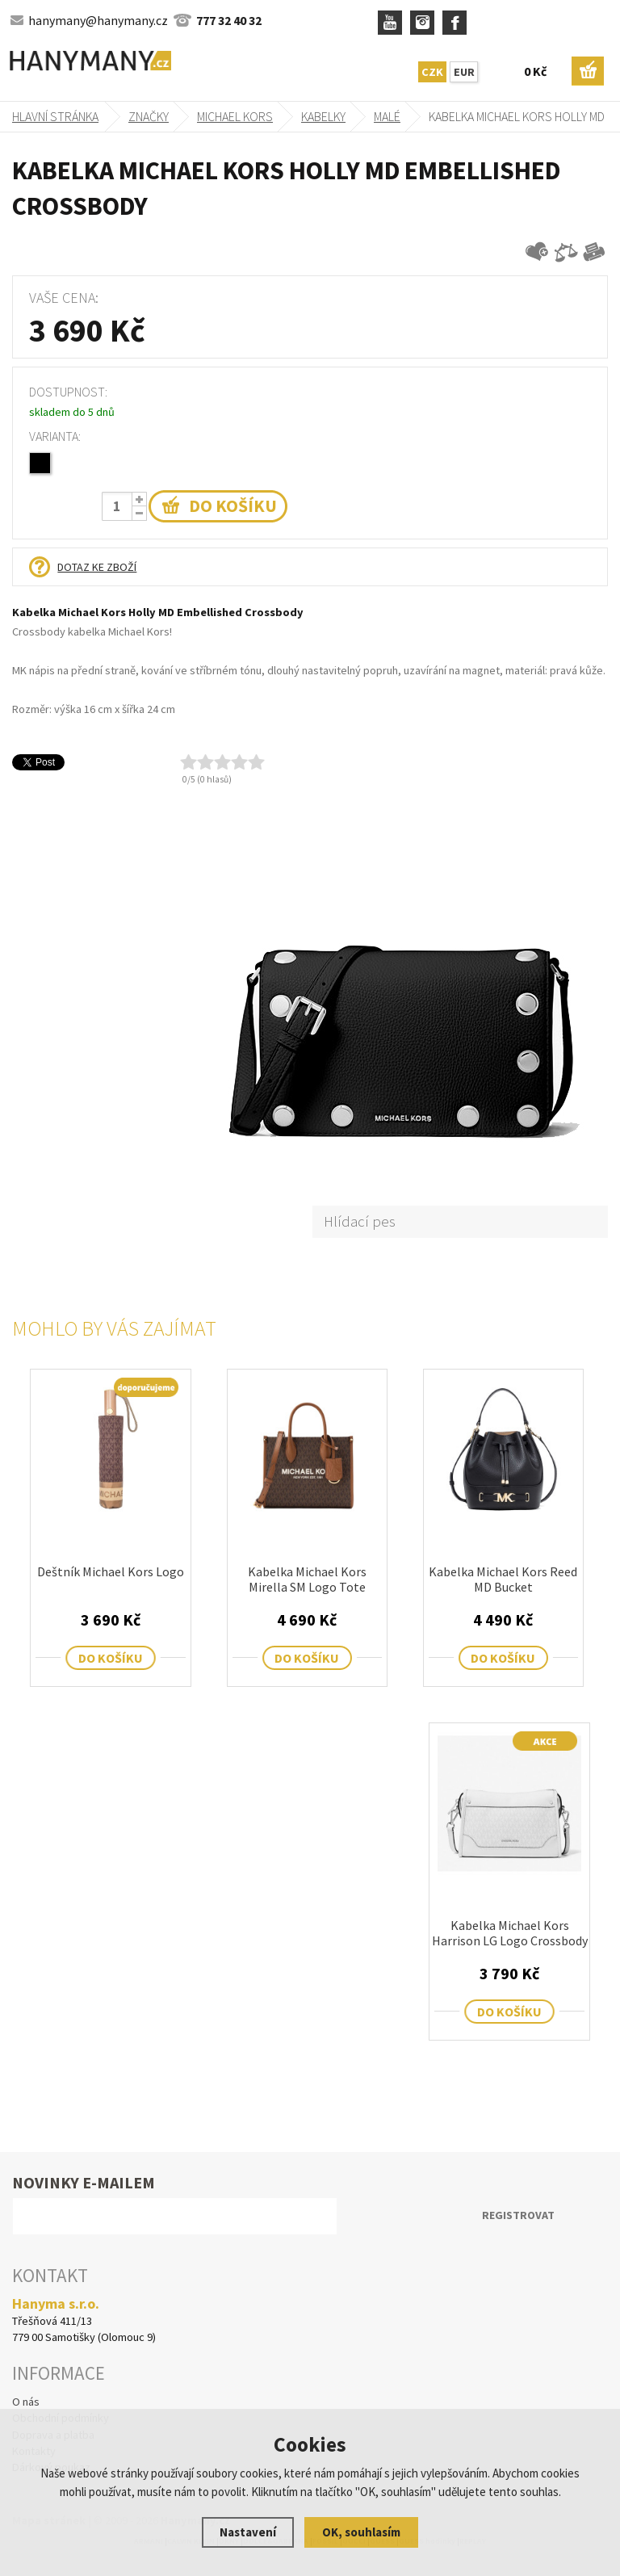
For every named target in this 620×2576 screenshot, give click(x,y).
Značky (148, 116)
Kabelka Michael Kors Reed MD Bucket (503, 1579)
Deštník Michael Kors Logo (110, 1572)
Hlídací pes (360, 1221)
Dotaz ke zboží (96, 567)
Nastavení (248, 2532)
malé (387, 116)
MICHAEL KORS (235, 116)
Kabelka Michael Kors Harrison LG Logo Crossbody (510, 1933)
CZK (432, 72)
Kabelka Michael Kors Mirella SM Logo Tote (307, 1579)
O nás (26, 2401)
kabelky (323, 116)
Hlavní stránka (55, 116)
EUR (464, 72)
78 (30, 462)
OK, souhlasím (361, 2532)
